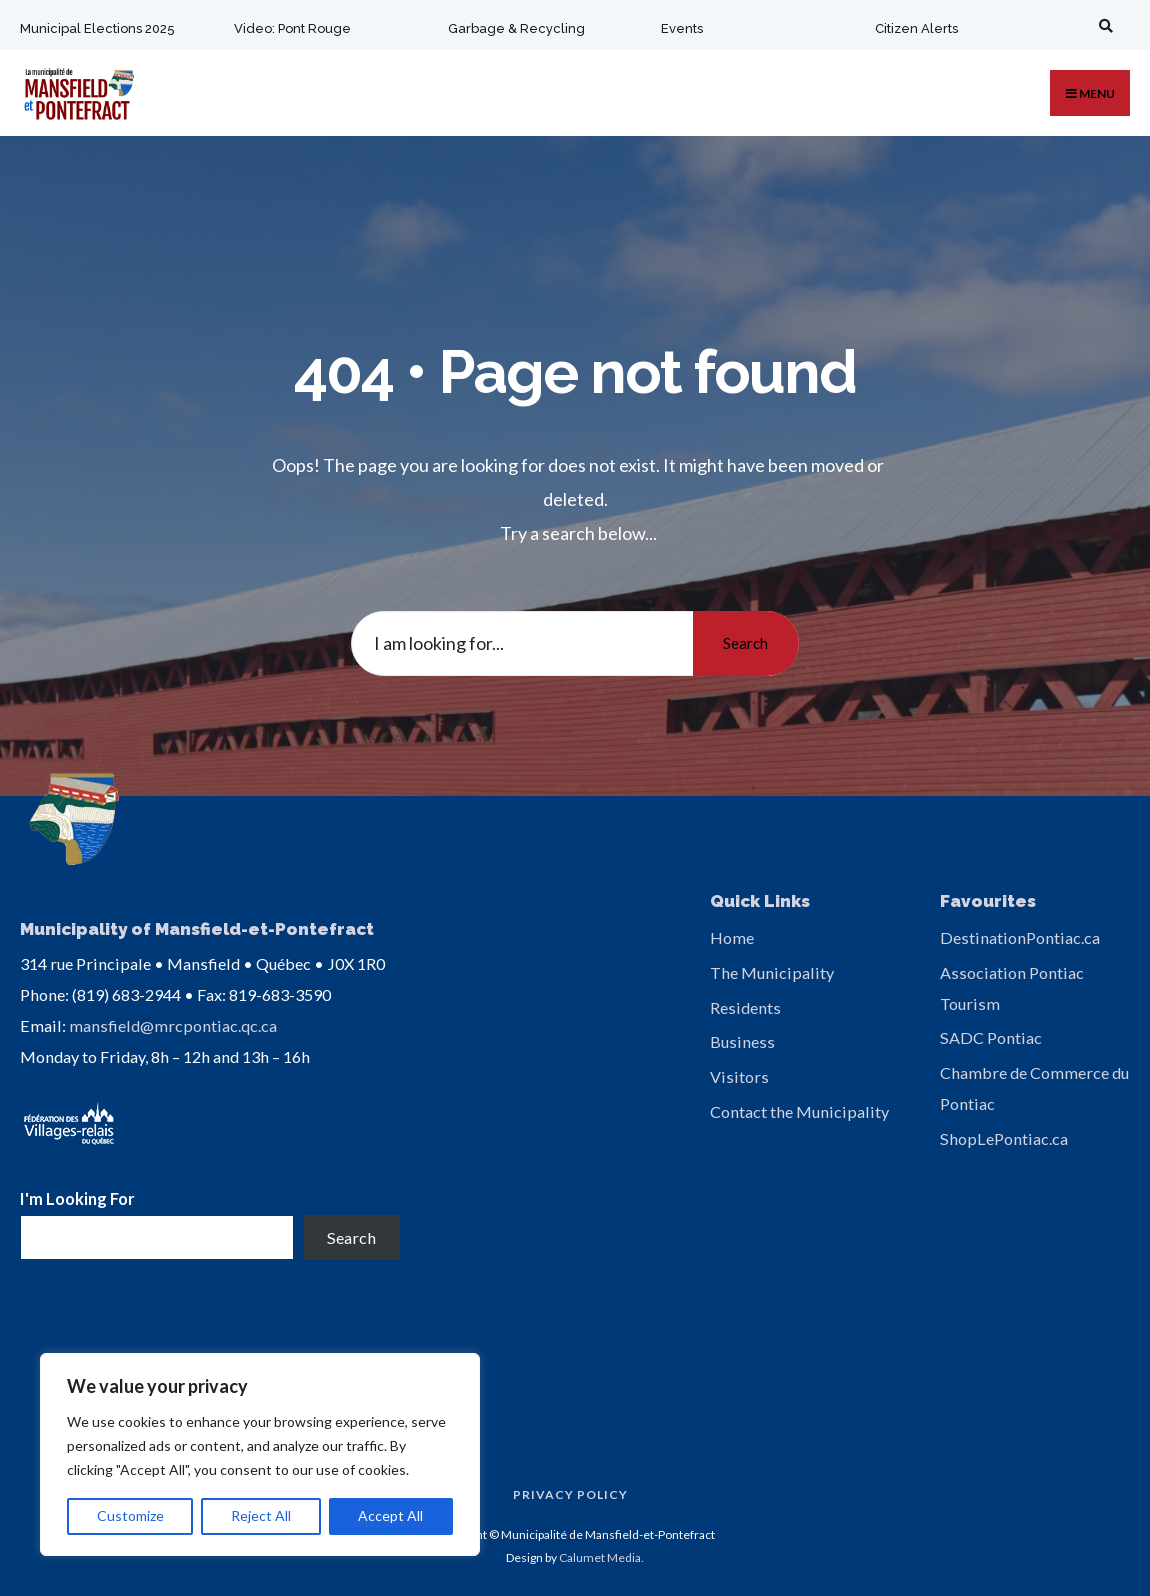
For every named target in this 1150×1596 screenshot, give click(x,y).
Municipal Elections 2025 (97, 28)
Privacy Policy (570, 1491)
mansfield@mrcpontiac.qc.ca (173, 1022)
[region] (260, 1454)
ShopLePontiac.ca (1004, 1138)
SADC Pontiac (991, 1037)
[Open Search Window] (1101, 25)
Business (742, 1041)
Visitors (739, 1076)
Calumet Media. (601, 1553)
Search (744, 643)
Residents (745, 1007)
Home (732, 937)
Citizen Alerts (914, 28)
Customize (130, 1515)
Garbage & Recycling (514, 28)
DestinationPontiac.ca (1020, 937)
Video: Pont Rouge (291, 28)
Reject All (261, 1515)
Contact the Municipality (799, 1111)
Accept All (390, 1515)
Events (681, 28)
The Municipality (772, 972)
